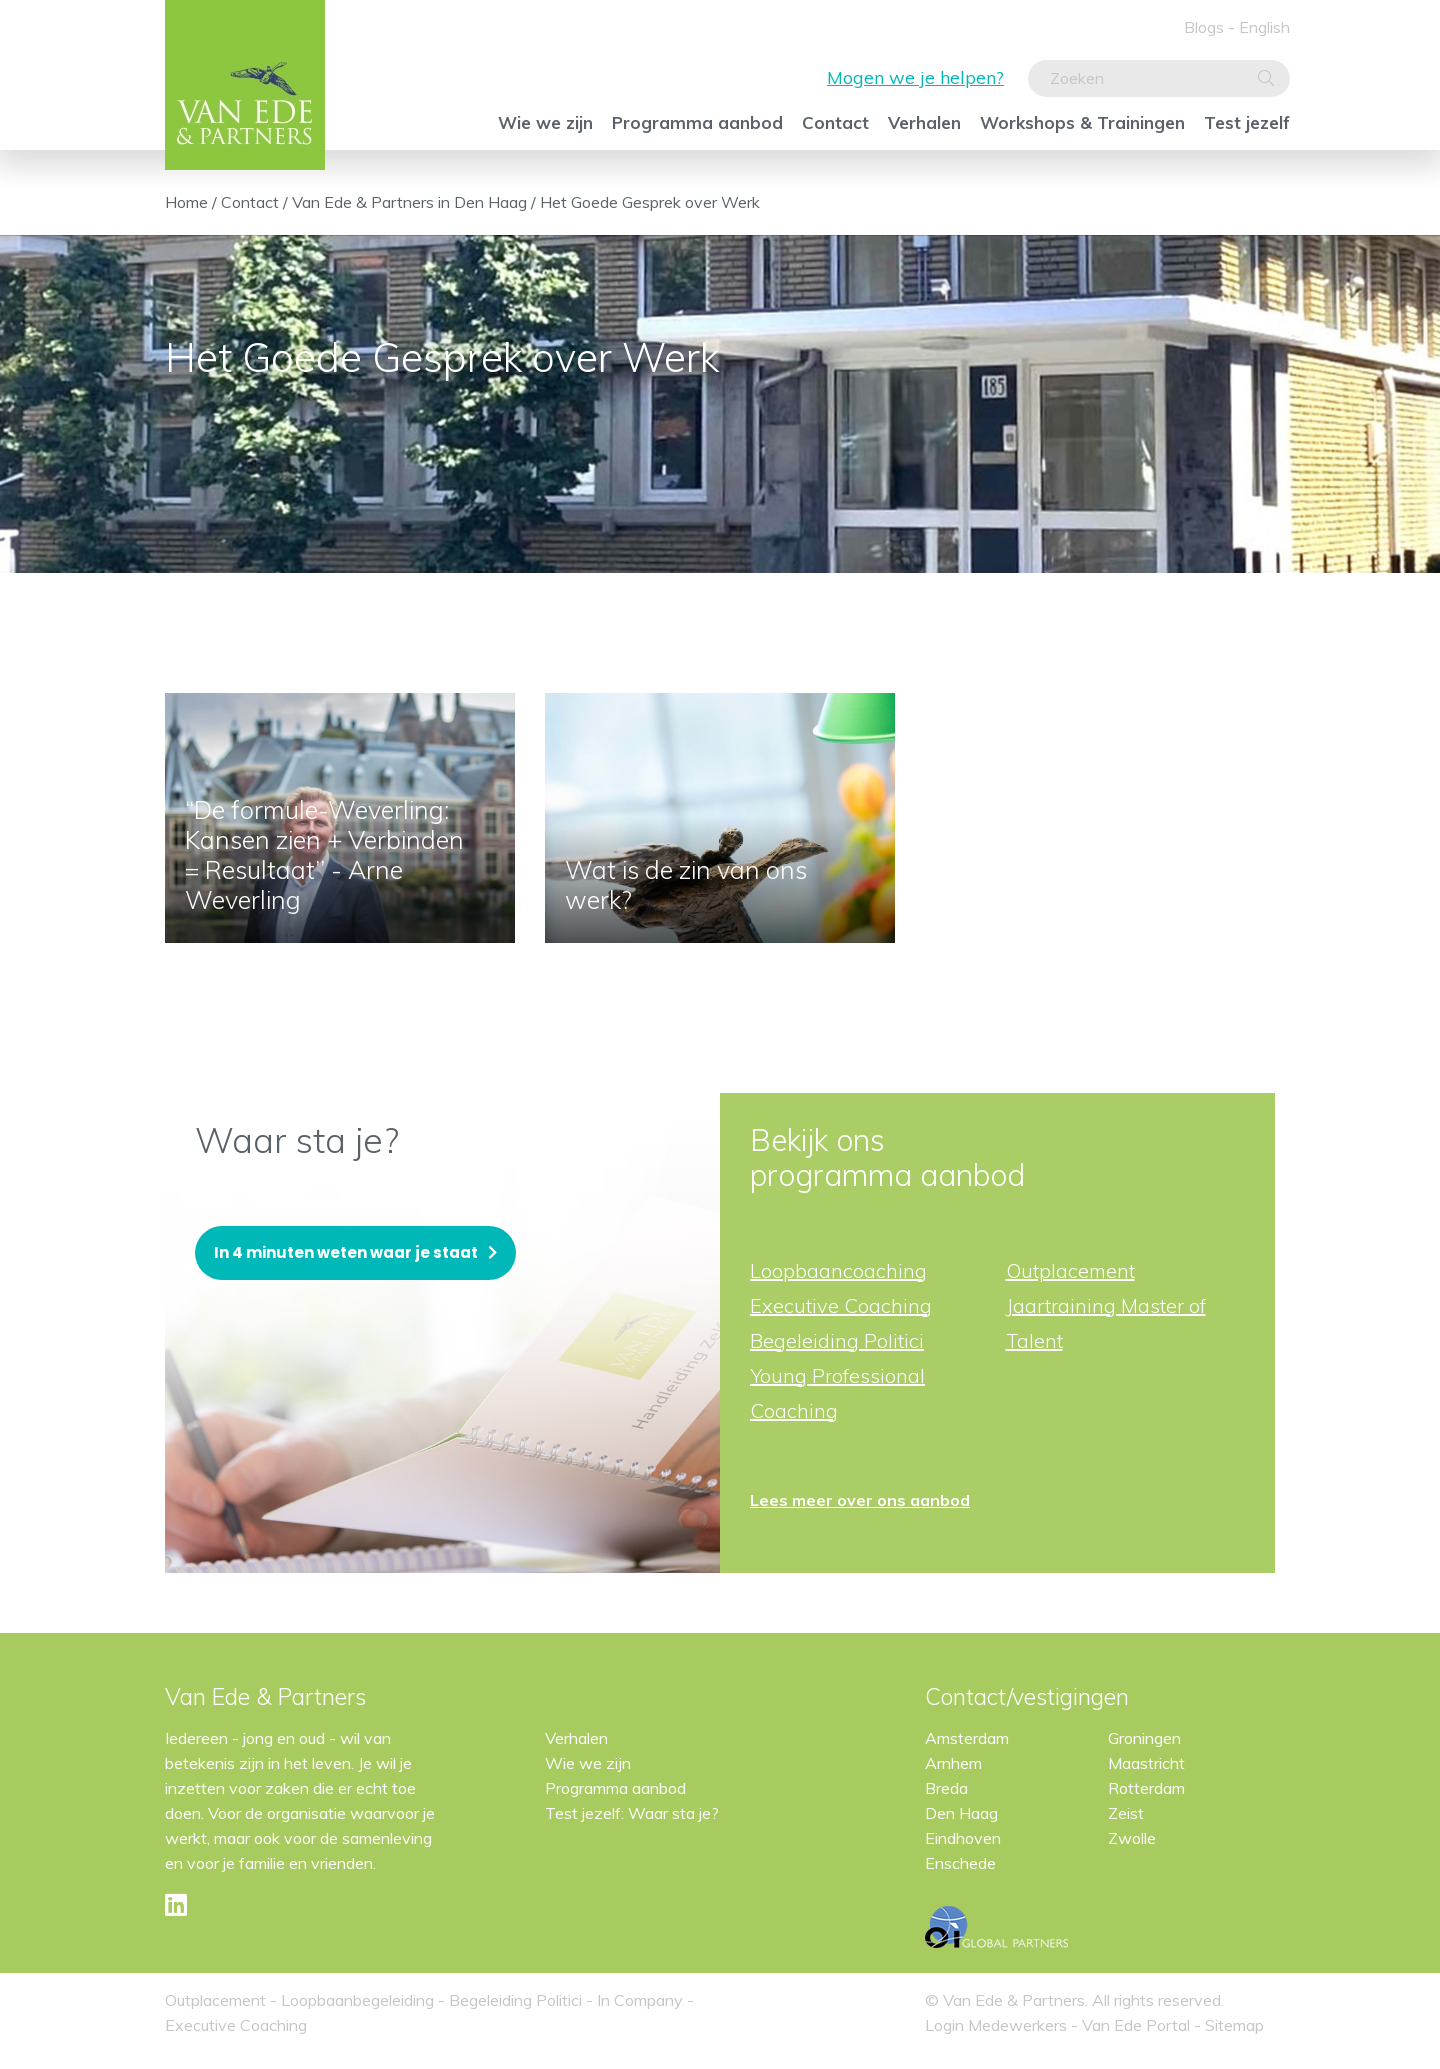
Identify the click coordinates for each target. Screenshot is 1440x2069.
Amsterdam (967, 1738)
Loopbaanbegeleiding (357, 2000)
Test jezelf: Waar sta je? (632, 1813)
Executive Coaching (841, 1305)
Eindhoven (963, 1838)
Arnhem (953, 1763)
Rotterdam (1146, 1788)
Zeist (1126, 1813)
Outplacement (1070, 1270)
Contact (835, 122)
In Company (640, 2000)
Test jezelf (1247, 122)
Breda (946, 1788)
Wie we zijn (545, 122)
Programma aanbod (697, 122)
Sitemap (1234, 2025)
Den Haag (961, 1813)
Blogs (1204, 27)
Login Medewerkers (998, 2025)
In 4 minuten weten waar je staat (346, 1252)
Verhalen (924, 122)
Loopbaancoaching (838, 1270)
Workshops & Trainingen (1082, 122)
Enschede (960, 1863)
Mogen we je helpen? (915, 77)
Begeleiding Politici (837, 1340)
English (1264, 27)
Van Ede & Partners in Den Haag (409, 202)
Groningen (1144, 1738)
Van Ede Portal (1138, 2025)
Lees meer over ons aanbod (860, 1500)
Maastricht (1146, 1763)
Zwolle (1132, 1838)
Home (186, 202)
